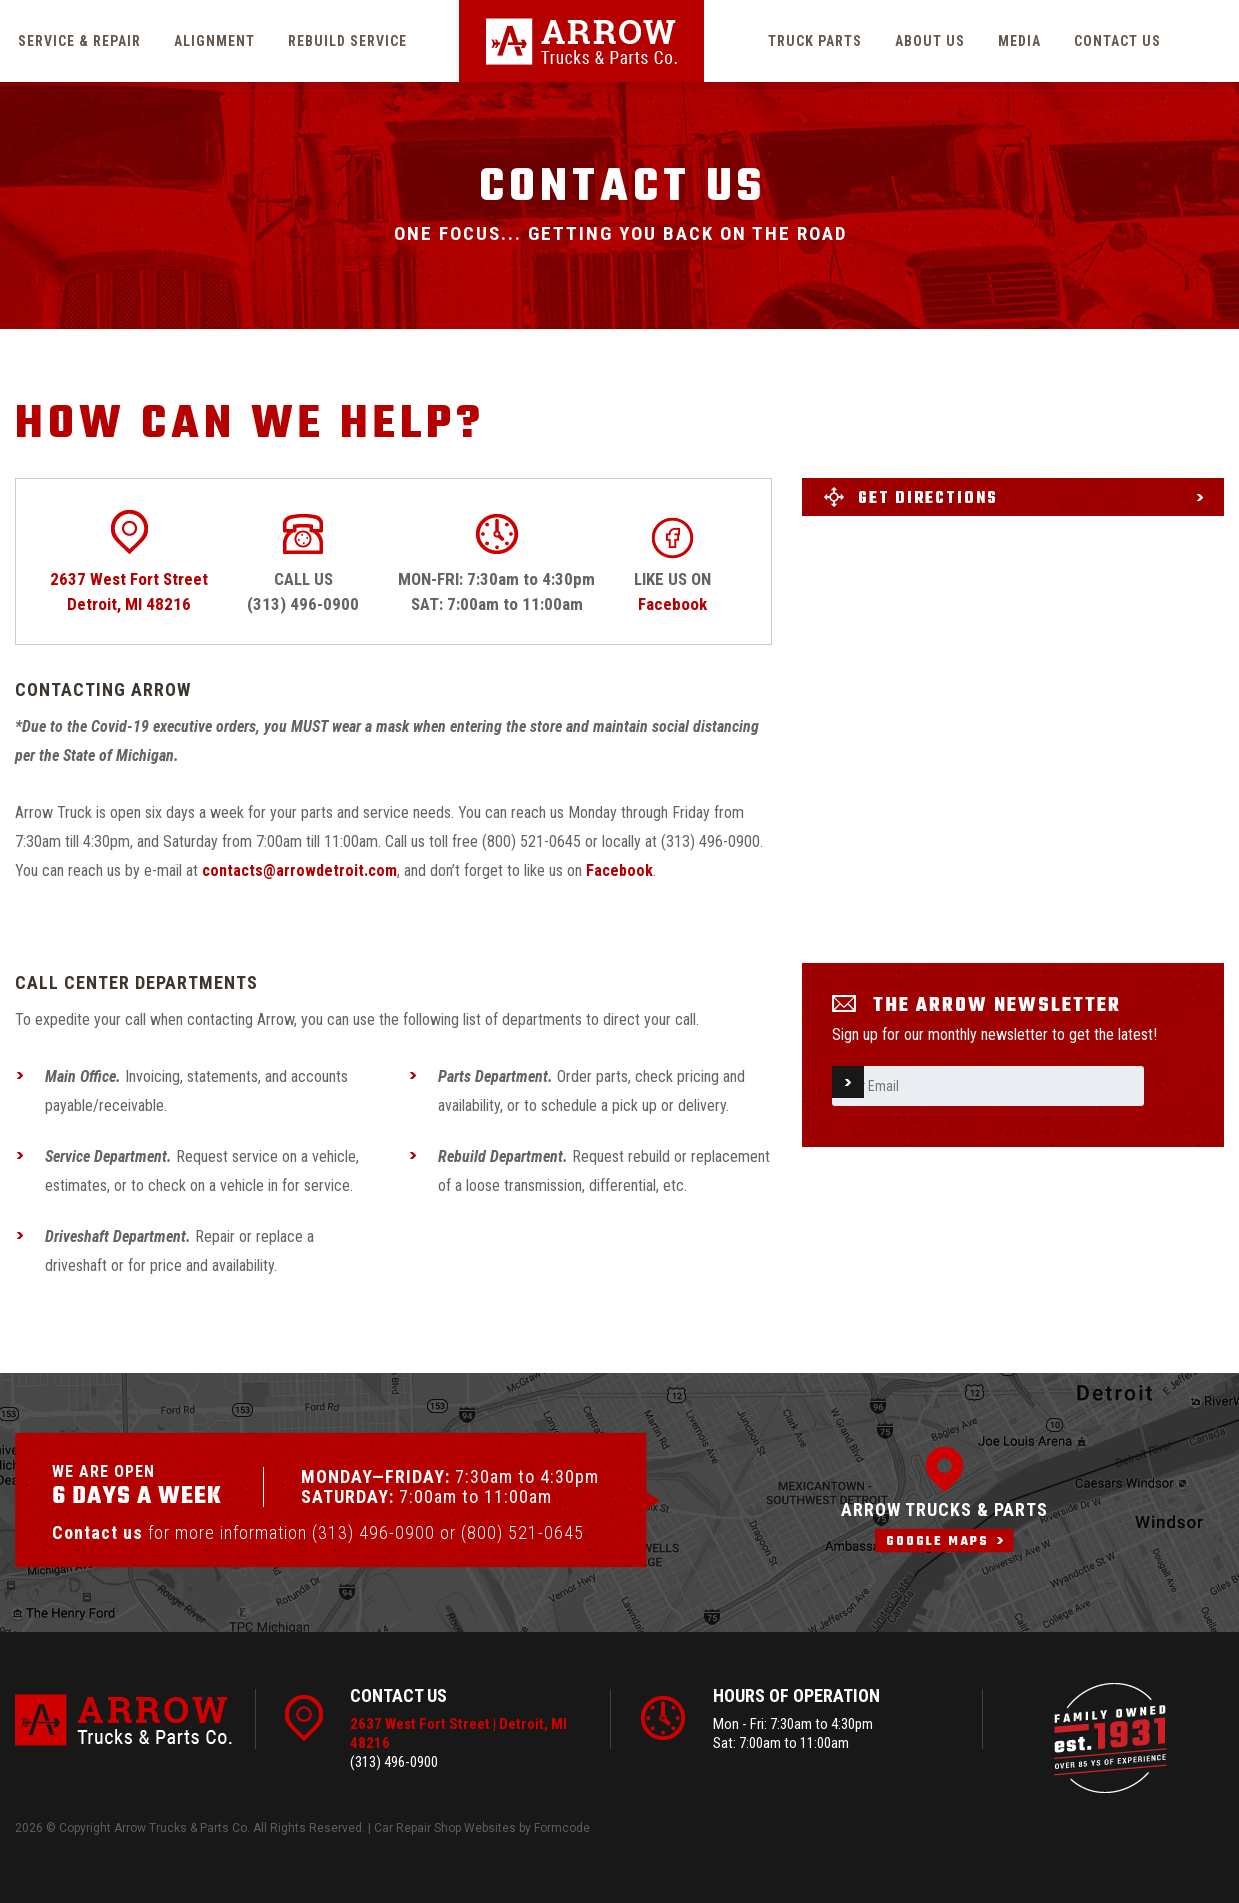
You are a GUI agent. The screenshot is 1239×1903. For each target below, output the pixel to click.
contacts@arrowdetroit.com (299, 870)
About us (930, 41)
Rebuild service (347, 41)
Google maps (937, 1542)
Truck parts (815, 41)
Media (1019, 41)
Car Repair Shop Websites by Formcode (482, 1828)
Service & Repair (79, 41)
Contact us (1117, 41)
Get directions (928, 499)
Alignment (214, 41)
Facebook (672, 604)
